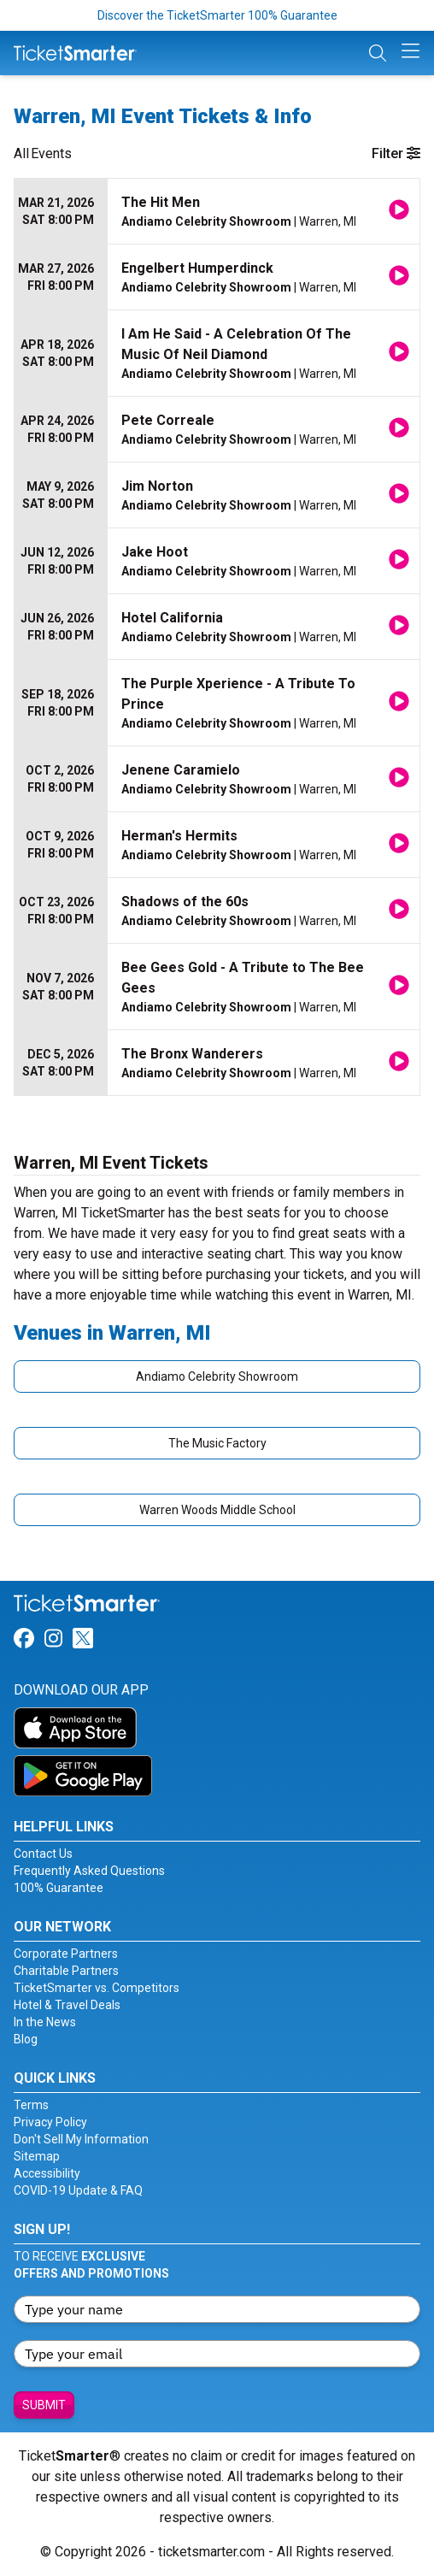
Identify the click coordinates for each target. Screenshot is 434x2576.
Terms (31, 2105)
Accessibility (47, 2173)
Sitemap (37, 2156)
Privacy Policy (50, 2122)
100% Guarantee (58, 1888)
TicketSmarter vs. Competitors (96, 1988)
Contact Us (43, 1853)
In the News (45, 2022)
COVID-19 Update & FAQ (78, 2190)
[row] (217, 212)
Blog (26, 2039)
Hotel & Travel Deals (67, 2005)
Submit (44, 2405)
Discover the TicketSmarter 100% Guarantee (217, 15)
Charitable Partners (66, 1971)
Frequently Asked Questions (89, 1870)
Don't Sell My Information (81, 2139)
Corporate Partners (66, 1953)
